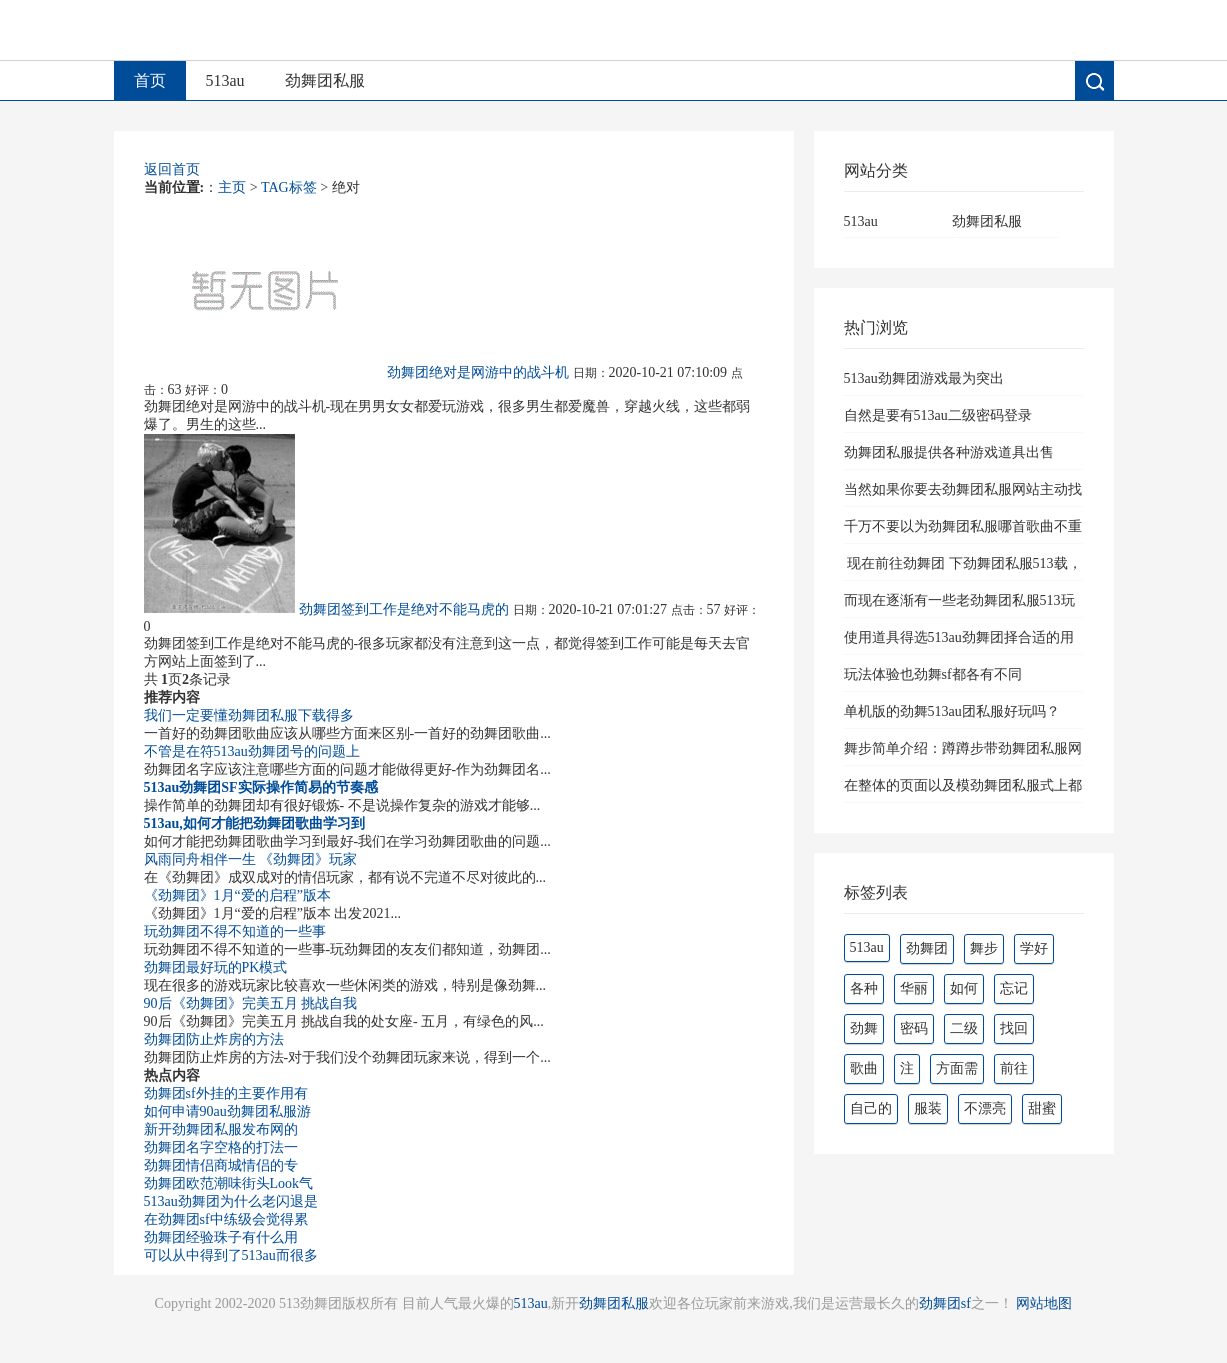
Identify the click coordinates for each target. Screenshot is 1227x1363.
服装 (928, 1108)
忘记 (1014, 988)
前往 (1014, 1068)
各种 (864, 988)
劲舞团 (927, 948)
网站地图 (1044, 1303)
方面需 (957, 1068)
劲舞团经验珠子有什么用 (221, 1237)
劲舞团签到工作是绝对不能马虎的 (404, 609)
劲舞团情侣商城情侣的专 (221, 1165)
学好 (1034, 948)
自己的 (871, 1108)
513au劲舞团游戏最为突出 (924, 378)
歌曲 (864, 1068)
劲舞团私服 (325, 80)
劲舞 (864, 1028)
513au (225, 80)
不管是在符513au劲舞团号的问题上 (252, 751)
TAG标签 (289, 187)
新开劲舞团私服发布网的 (221, 1129)
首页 (150, 80)
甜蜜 (1042, 1108)
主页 (232, 187)
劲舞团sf (945, 1303)
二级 (964, 1028)
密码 (914, 1028)
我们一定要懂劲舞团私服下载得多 (249, 715)
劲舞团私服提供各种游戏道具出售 (949, 452)
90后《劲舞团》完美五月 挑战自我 (251, 1003)
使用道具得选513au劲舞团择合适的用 (959, 637)
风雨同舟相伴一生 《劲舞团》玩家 (251, 859)
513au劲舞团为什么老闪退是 (231, 1201)
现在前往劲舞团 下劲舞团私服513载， (963, 563)
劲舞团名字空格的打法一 (221, 1147)
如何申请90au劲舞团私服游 (227, 1111)
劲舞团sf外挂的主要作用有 (226, 1093)
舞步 (984, 948)
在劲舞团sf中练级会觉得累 (226, 1219)
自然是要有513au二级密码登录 (938, 415)
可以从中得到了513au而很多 (231, 1255)
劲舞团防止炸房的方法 (214, 1039)
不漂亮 (985, 1108)
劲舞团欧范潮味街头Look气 (229, 1183)
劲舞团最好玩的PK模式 (216, 967)
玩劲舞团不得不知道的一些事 (235, 931)
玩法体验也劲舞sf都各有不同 (933, 674)
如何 (964, 988)
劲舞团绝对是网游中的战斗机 (478, 372)
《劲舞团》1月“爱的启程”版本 (237, 895)
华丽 (914, 988)
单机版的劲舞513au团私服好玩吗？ (952, 711)
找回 (1014, 1028)
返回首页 (172, 169)
